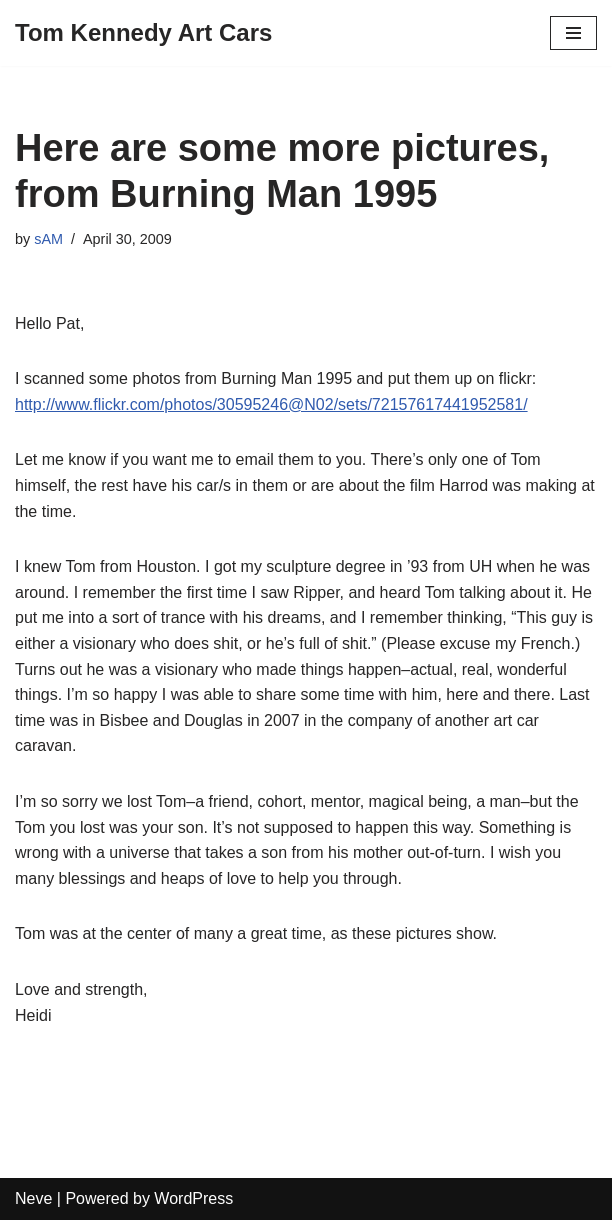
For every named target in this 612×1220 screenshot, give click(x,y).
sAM (48, 239)
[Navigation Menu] (573, 33)
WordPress (193, 1198)
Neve (33, 1198)
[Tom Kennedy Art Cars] (143, 33)
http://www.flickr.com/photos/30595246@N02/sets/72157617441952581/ (271, 404)
